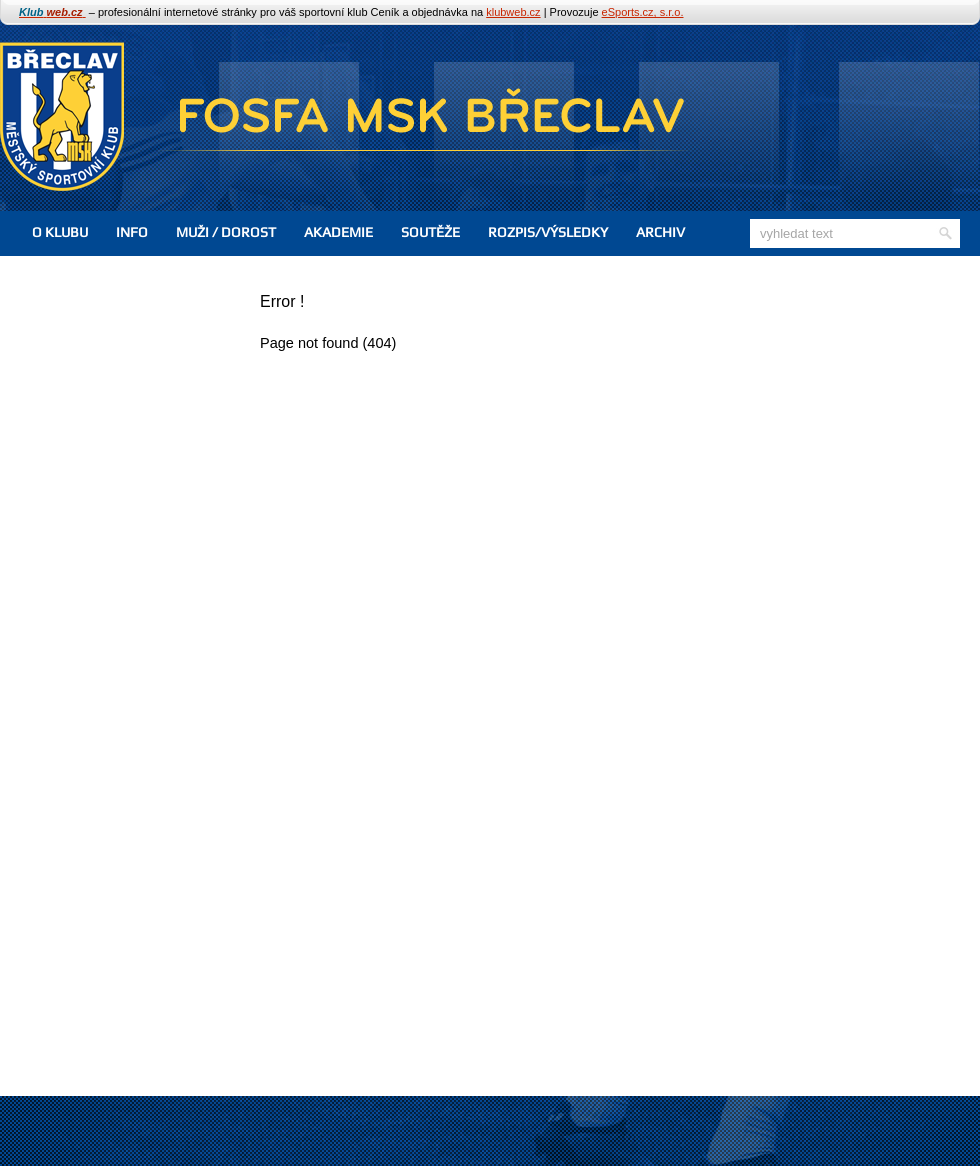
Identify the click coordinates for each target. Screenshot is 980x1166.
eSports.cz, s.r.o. (643, 12)
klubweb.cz (513, 12)
